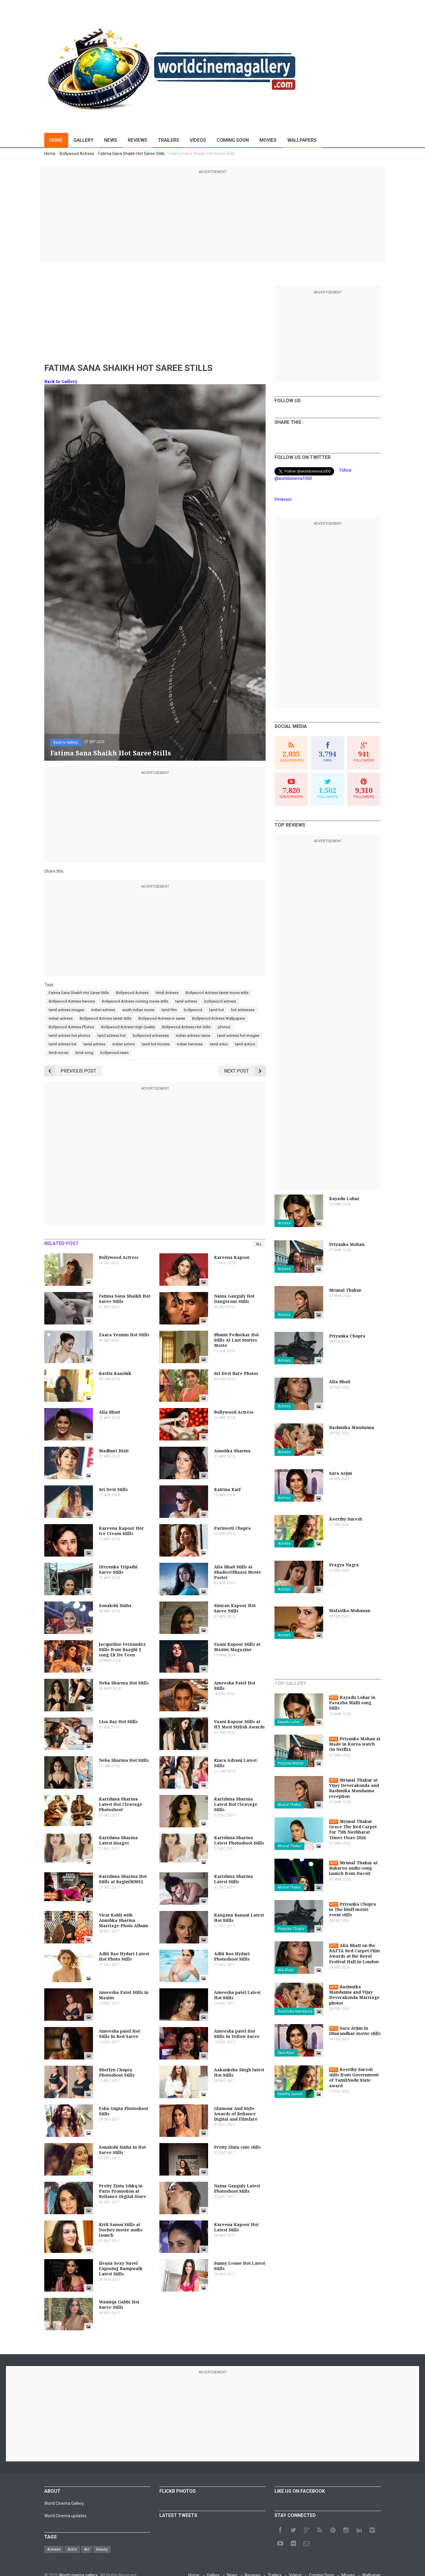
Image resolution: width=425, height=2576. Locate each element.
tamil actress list (62, 1044)
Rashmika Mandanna (295, 2011)
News (110, 140)
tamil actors (245, 1044)
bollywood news (114, 1052)
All (259, 1244)
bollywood (193, 1010)
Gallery (83, 140)
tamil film (169, 1010)
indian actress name (193, 1035)
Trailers (168, 140)
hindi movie (58, 1052)
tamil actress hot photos (69, 1035)
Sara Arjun (286, 2053)
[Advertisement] (212, 216)
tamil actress (186, 1001)
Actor (72, 2549)
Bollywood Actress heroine (72, 1001)
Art (86, 2549)
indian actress (103, 1010)
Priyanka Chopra (291, 1929)
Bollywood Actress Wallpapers (218, 1018)
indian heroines (190, 1044)
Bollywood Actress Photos (71, 1027)
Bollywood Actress (132, 992)
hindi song (84, 1052)
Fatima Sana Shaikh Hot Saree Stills (79, 992)
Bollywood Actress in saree (161, 1018)
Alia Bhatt (286, 1970)
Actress (284, 1223)
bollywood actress (220, 1001)
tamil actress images (66, 1010)
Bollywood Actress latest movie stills (217, 992)
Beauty (102, 2549)
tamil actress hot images (238, 1035)
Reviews (137, 140)
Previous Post (70, 1070)
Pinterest (283, 499)
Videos (198, 140)
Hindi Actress (167, 992)
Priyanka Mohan (291, 1763)
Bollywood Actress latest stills (105, 1018)
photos (224, 1027)
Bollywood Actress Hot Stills (186, 1027)
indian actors (123, 1044)
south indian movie (138, 1010)
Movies (268, 140)
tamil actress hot (111, 1035)
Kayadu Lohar (289, 1722)
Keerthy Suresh (290, 2094)
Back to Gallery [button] (65, 742)
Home (56, 140)
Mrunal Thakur (289, 1805)
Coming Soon (233, 140)
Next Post (245, 1070)
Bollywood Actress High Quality (128, 1027)
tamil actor (219, 1044)
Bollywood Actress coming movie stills (135, 1001)
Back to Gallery (60, 381)
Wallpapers (302, 140)
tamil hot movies (156, 1044)
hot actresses (242, 1010)
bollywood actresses (151, 1035)
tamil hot (216, 1010)
